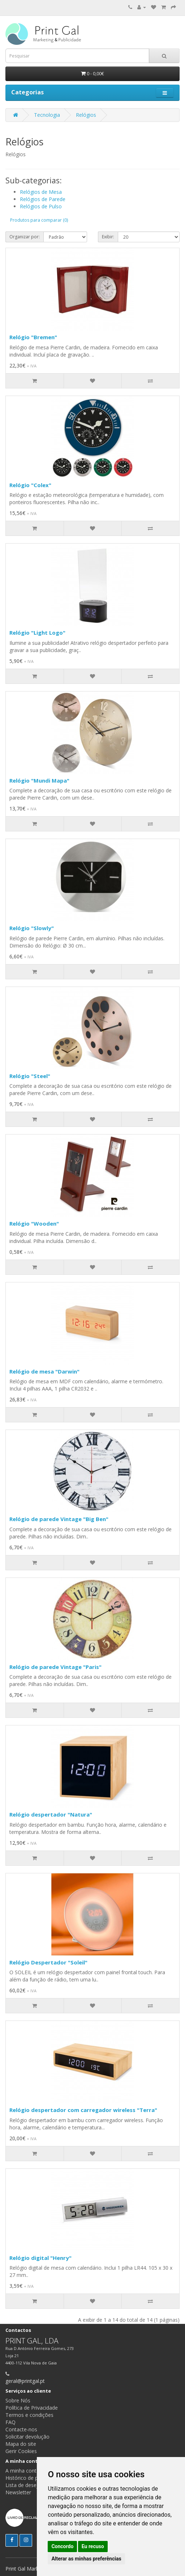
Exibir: (108, 237)
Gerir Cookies (21, 2451)
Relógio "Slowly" (31, 928)
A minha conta (22, 2470)
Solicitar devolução (27, 2436)
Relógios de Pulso (41, 206)
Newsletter (18, 2492)
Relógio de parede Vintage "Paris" (55, 1666)
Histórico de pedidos (29, 2477)
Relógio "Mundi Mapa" (39, 780)
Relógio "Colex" (30, 485)
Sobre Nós (17, 2400)
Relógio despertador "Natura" (50, 1814)
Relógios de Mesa (41, 191)
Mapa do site (20, 2443)
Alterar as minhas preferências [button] (86, 2559)
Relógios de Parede (42, 199)
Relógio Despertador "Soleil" (48, 1962)
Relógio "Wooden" (34, 1223)
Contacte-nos (21, 2429)
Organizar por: (24, 237)
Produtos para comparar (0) (39, 220)
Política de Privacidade (31, 2407)
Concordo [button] (62, 2546)
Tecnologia (47, 114)
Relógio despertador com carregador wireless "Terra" (83, 2109)
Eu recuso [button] (93, 2546)
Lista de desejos (24, 2485)
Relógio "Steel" (29, 1076)
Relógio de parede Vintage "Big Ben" (58, 1519)
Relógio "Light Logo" (37, 632)
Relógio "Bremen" (33, 337)
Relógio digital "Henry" (40, 2257)
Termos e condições (29, 2414)
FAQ (10, 2422)
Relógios (86, 114)
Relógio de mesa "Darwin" (44, 1371)
